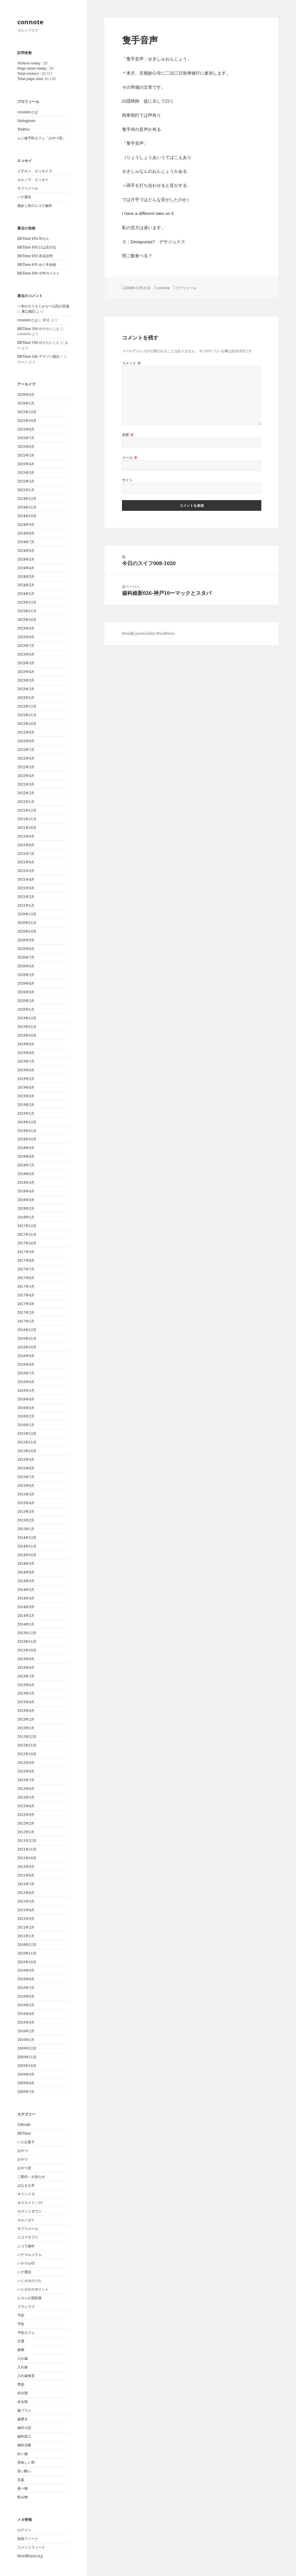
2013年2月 (25, 1719)
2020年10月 (26, 931)
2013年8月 (25, 1667)
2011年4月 (25, 1909)
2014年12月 (26, 1537)
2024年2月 (25, 584)
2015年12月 (26, 1433)
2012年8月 (25, 1771)
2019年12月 (26, 1018)
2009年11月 (26, 2057)
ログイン (24, 2529)
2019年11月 (26, 1026)
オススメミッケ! (29, 2202)
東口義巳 (29, 311)
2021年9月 (25, 836)
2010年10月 (26, 1961)
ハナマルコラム (29, 2254)
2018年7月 (25, 1165)
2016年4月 (25, 1399)
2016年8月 (25, 1364)
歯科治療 (24, 2445)
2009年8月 (25, 2083)
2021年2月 (25, 896)
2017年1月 (25, 1321)
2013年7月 (25, 1676)
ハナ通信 (24, 196)
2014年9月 (25, 1563)
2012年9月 (25, 1762)
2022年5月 (25, 766)
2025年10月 (26, 420)
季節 (20, 2384)
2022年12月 (26, 706)
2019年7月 (25, 1061)
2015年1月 (25, 1528)
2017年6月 (25, 1277)
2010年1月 (25, 2039)
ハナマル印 (26, 2263)
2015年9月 (25, 1459)
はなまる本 (26, 2185)
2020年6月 (25, 966)
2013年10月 (26, 1650)
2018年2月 (25, 1208)
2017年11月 (26, 1234)
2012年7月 (25, 1779)
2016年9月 (25, 1355)
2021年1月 (25, 905)
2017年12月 (26, 1225)
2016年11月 (26, 1338)
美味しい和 (26, 2462)
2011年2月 (25, 1927)
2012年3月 (25, 1814)
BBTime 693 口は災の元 (36, 247)
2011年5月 (25, 1901)
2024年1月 (25, 593)
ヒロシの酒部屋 (29, 2297)
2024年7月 (25, 541)
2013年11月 (26, 1641)
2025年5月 (25, 455)
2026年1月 (25, 403)
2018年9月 (25, 1147)
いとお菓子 (26, 2141)
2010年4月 (25, 2013)
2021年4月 (25, 879)
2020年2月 (25, 1000)
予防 (20, 2315)
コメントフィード (31, 2547)
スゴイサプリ (27, 2237)
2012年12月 (26, 1736)
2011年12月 (26, 1840)
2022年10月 (26, 723)
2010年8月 (25, 1978)
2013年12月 (26, 1632)
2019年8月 (25, 1052)
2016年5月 (25, 1390)
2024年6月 (25, 550)
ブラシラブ (26, 2306)
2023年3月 (25, 680)
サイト (127, 480)
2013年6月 (25, 1684)
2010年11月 (26, 1953)
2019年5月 (25, 1078)
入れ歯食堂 (26, 2375)
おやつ (22, 2150)
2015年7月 (25, 1476)
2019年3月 (25, 1096)
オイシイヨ (26, 2193)
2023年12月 (26, 602)
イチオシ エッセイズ (34, 170)
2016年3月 (25, 1407)
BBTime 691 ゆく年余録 (36, 264)
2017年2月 (25, 1312)
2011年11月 (26, 1849)
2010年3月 (25, 2022)
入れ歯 (22, 2358)
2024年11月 (26, 507)
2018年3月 (25, 1199)
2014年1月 (25, 1624)
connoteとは (27, 112)
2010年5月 (25, 2004)
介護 (20, 2341)
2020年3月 (25, 992)
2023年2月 (25, 688)
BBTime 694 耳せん (33, 238)
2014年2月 (25, 1615)
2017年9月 (25, 1251)
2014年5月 (25, 1589)
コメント (131, 363)
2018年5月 (25, 1182)
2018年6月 (25, 1173)
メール (129, 457)
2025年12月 (26, 411)
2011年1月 (25, 1935)
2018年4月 (25, 1191)
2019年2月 (25, 1104)
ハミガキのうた (29, 2280)
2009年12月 (26, 2048)
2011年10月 (26, 1857)
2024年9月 (25, 524)
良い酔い (24, 2471)
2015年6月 (25, 1485)
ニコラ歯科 (26, 2245)
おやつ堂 (24, 2167)
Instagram (26, 120)
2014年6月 (25, 1580)
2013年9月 (25, 1658)
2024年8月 (25, 533)
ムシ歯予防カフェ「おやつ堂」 (41, 138)
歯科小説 (24, 2427)
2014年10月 (26, 1554)
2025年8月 (25, 429)
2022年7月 (25, 749)
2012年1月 (25, 1831)
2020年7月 (25, 957)
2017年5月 (25, 1286)
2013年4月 (25, 1701)
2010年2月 (25, 2030)
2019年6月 (25, 1070)
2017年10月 (26, 1243)
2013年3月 (25, 1710)
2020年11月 (26, 922)
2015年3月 (25, 1511)
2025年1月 (25, 489)
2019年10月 (26, 1035)
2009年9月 (25, 2074)
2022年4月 (25, 775)
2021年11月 (26, 818)
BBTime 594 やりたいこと (38, 328)
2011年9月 (25, 1866)
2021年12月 (26, 810)
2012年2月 (25, 1823)
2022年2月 (25, 792)
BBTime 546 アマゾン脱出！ (40, 356)
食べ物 (22, 2488)
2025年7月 (25, 437)
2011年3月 (25, 1918)
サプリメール (27, 188)
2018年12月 (26, 1122)
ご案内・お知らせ (31, 2176)
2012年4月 (25, 1805)
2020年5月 (25, 974)
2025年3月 (25, 472)
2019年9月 (25, 1044)
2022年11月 (26, 714)
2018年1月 (25, 1217)
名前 (128, 434)
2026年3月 (25, 394)
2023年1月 (25, 697)
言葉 (20, 2479)
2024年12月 (26, 498)
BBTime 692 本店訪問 (35, 255)
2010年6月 (25, 1996)
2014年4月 (25, 1598)
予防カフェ (26, 2332)
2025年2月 (25, 481)
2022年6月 (25, 758)
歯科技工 (24, 2436)
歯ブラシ (24, 2410)
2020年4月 (25, 983)
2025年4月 (25, 463)
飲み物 (22, 2497)
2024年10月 (26, 515)
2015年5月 (25, 1494)
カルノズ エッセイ (33, 179)
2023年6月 (25, 654)
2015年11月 (26, 1442)
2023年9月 (25, 628)
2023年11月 (26, 610)
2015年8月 (25, 1468)
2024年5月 (25, 559)
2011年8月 (25, 1875)
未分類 (22, 2393)
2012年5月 (25, 1797)
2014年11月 (26, 1546)
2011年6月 (25, 1892)
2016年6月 (25, 1381)
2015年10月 (26, 1450)
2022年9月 (25, 732)
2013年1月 (25, 1727)
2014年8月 (25, 1572)
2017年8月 (25, 1260)
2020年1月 (25, 1009)
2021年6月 (25, 862)
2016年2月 (25, 1416)
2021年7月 (25, 853)
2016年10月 (26, 1347)
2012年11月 (26, 1745)
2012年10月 (26, 1753)
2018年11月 (26, 1130)
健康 (20, 2349)
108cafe (24, 2124)
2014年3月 (25, 1606)
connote (30, 21)
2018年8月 (25, 1156)
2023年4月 (25, 671)
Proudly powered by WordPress (148, 633)
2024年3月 (25, 576)
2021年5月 (25, 870)
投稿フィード (27, 2538)
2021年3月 (25, 888)
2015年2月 (25, 1520)
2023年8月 (25, 636)
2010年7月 (25, 1987)
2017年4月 (25, 1295)
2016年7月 (25, 1373)
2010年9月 (25, 1970)
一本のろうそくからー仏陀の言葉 (43, 306)
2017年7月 (25, 1269)
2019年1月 (25, 1113)
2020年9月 (25, 940)
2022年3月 (25, 784)
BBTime (24, 2133)
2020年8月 (25, 948)
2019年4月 (25, 1087)
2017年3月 (25, 1303)
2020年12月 (26, 914)
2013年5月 (25, 1693)
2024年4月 (25, 567)
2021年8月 (25, 844)
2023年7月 (25, 645)
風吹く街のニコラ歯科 (34, 205)
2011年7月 (25, 1883)
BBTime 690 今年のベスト (38, 273)
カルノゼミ (26, 2219)
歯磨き (22, 2419)
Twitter (23, 129)
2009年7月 (25, 2091)
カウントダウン (29, 2211)
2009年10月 (26, 2065)
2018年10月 (26, 1139)
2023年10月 (26, 619)
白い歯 (22, 2453)
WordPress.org (29, 2555)
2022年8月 (25, 740)
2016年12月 (26, 1329)
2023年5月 (25, 662)
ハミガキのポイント (33, 2289)
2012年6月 (25, 1788)
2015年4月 (25, 1502)
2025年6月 (25, 446)
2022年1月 (25, 801)
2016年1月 (25, 1424)
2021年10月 (26, 827)
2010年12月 (26, 1944)
